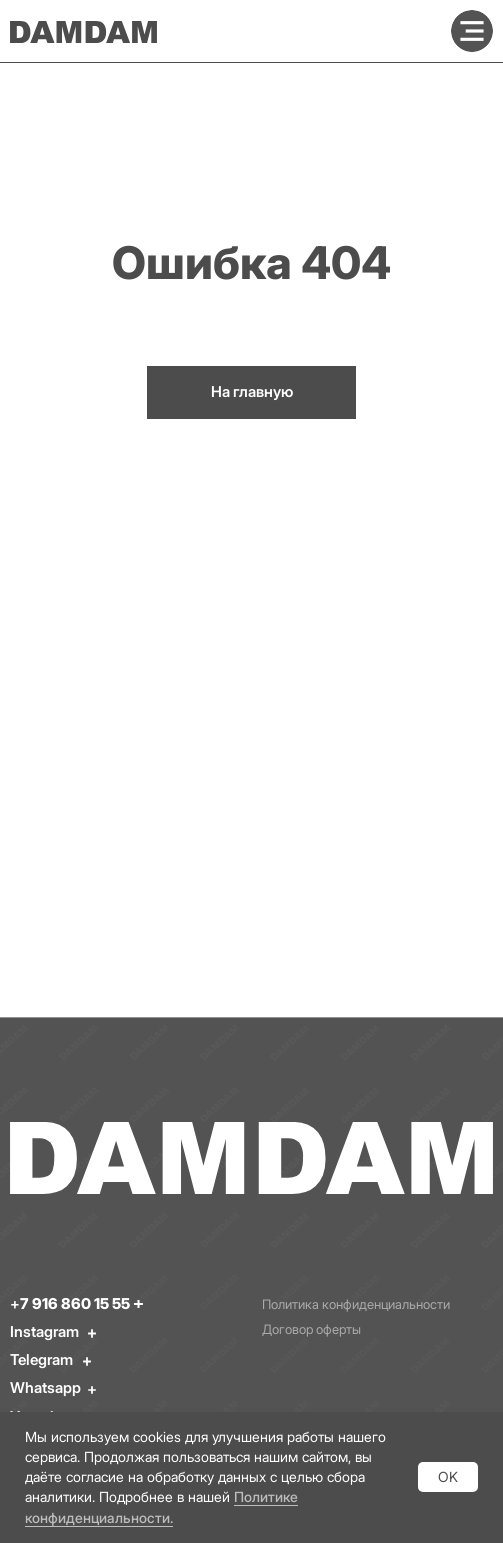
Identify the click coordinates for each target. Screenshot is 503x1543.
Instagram (44, 1332)
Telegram (41, 1360)
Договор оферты (311, 1329)
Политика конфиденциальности (356, 1304)
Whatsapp (45, 1388)
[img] (472, 31)
